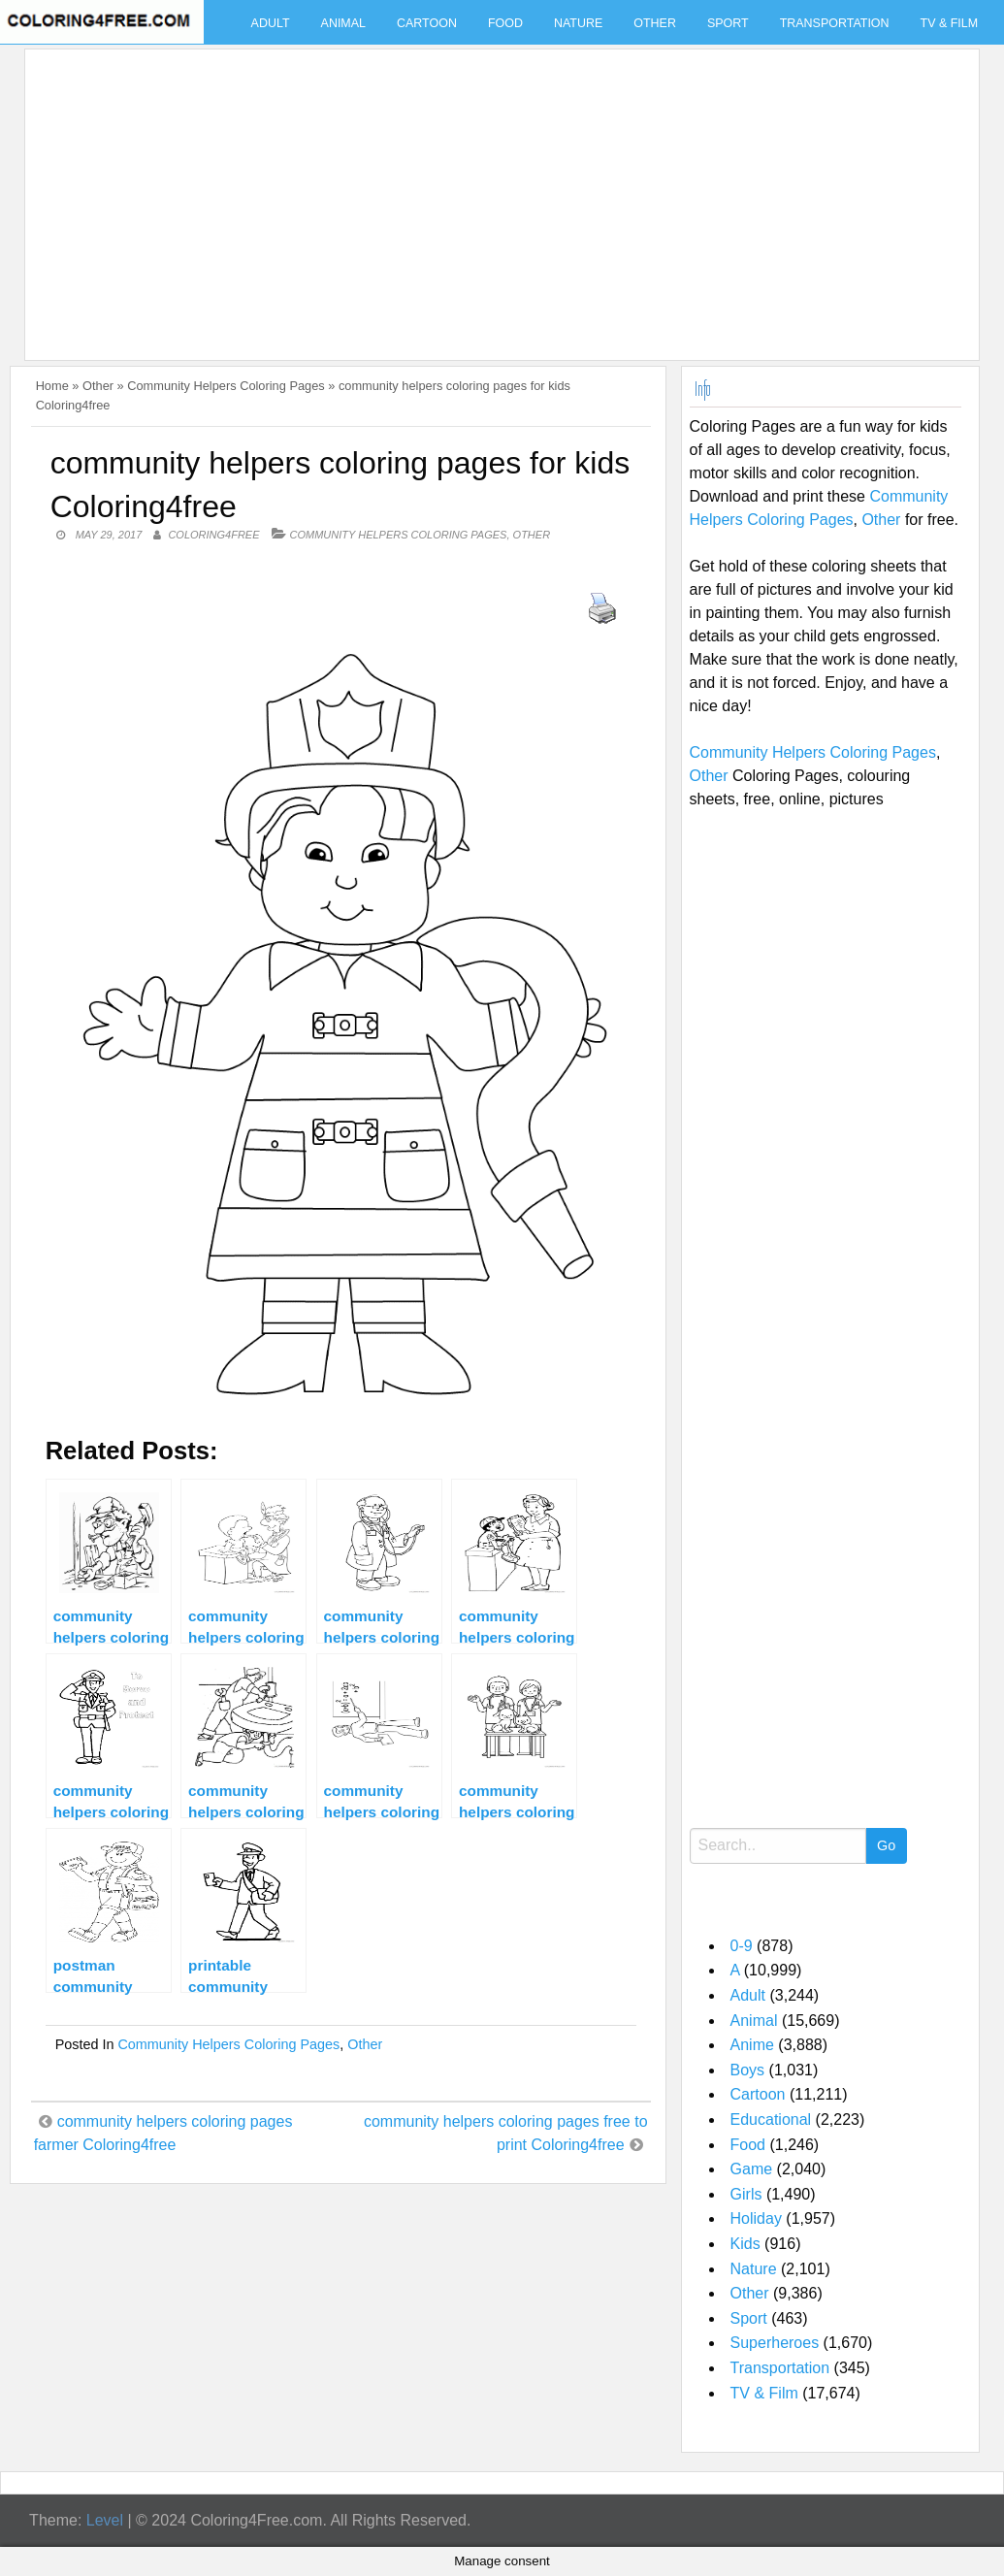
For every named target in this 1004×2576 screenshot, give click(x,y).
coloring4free (213, 534)
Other (654, 23)
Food (505, 23)
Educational (771, 2119)
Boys (747, 2070)
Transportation (835, 23)
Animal (343, 23)
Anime (752, 2045)
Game (751, 2169)
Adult (270, 23)
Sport (728, 23)
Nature (578, 23)
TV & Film (950, 23)
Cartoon (427, 23)
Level (104, 2520)
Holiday (756, 2218)
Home (52, 385)
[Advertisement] (496, 193)
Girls (746, 2194)
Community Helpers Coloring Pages (225, 385)
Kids (745, 2243)
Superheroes (775, 2342)
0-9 (741, 1946)
